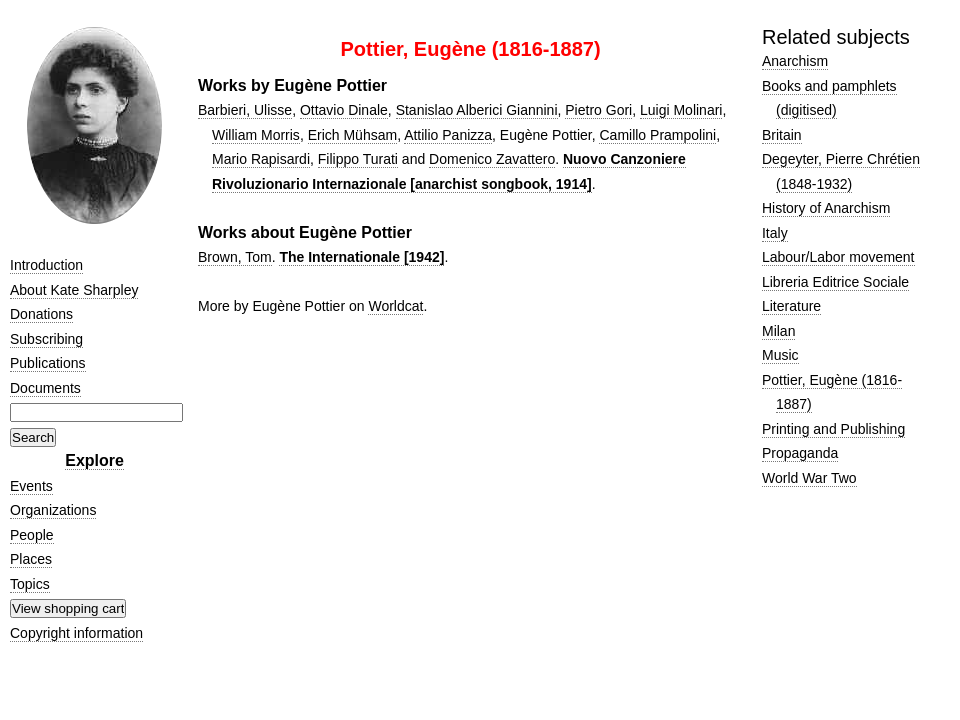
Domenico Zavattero (492, 159)
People (32, 535)
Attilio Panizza (448, 135)
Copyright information (76, 633)
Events (31, 486)
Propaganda (800, 453)
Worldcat (395, 306)
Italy (775, 233)
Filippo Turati (358, 159)
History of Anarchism (826, 208)
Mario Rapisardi (261, 159)
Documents (45, 388)
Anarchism (795, 61)
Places (31, 559)
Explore (94, 460)
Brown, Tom (235, 257)
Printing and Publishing (833, 429)
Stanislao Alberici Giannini (477, 110)
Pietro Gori (598, 110)
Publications (48, 363)
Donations (41, 314)
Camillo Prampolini (657, 135)
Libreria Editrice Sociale (835, 282)
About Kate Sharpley (74, 290)
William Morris (256, 135)
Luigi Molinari (681, 110)
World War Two (809, 478)
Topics (30, 584)
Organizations (53, 510)
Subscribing (46, 339)
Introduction (46, 265)
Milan (778, 331)
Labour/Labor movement (838, 257)
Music (780, 355)
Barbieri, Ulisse (245, 110)
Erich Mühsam (352, 135)
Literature (791, 306)
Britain (782, 135)
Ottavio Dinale (344, 110)
